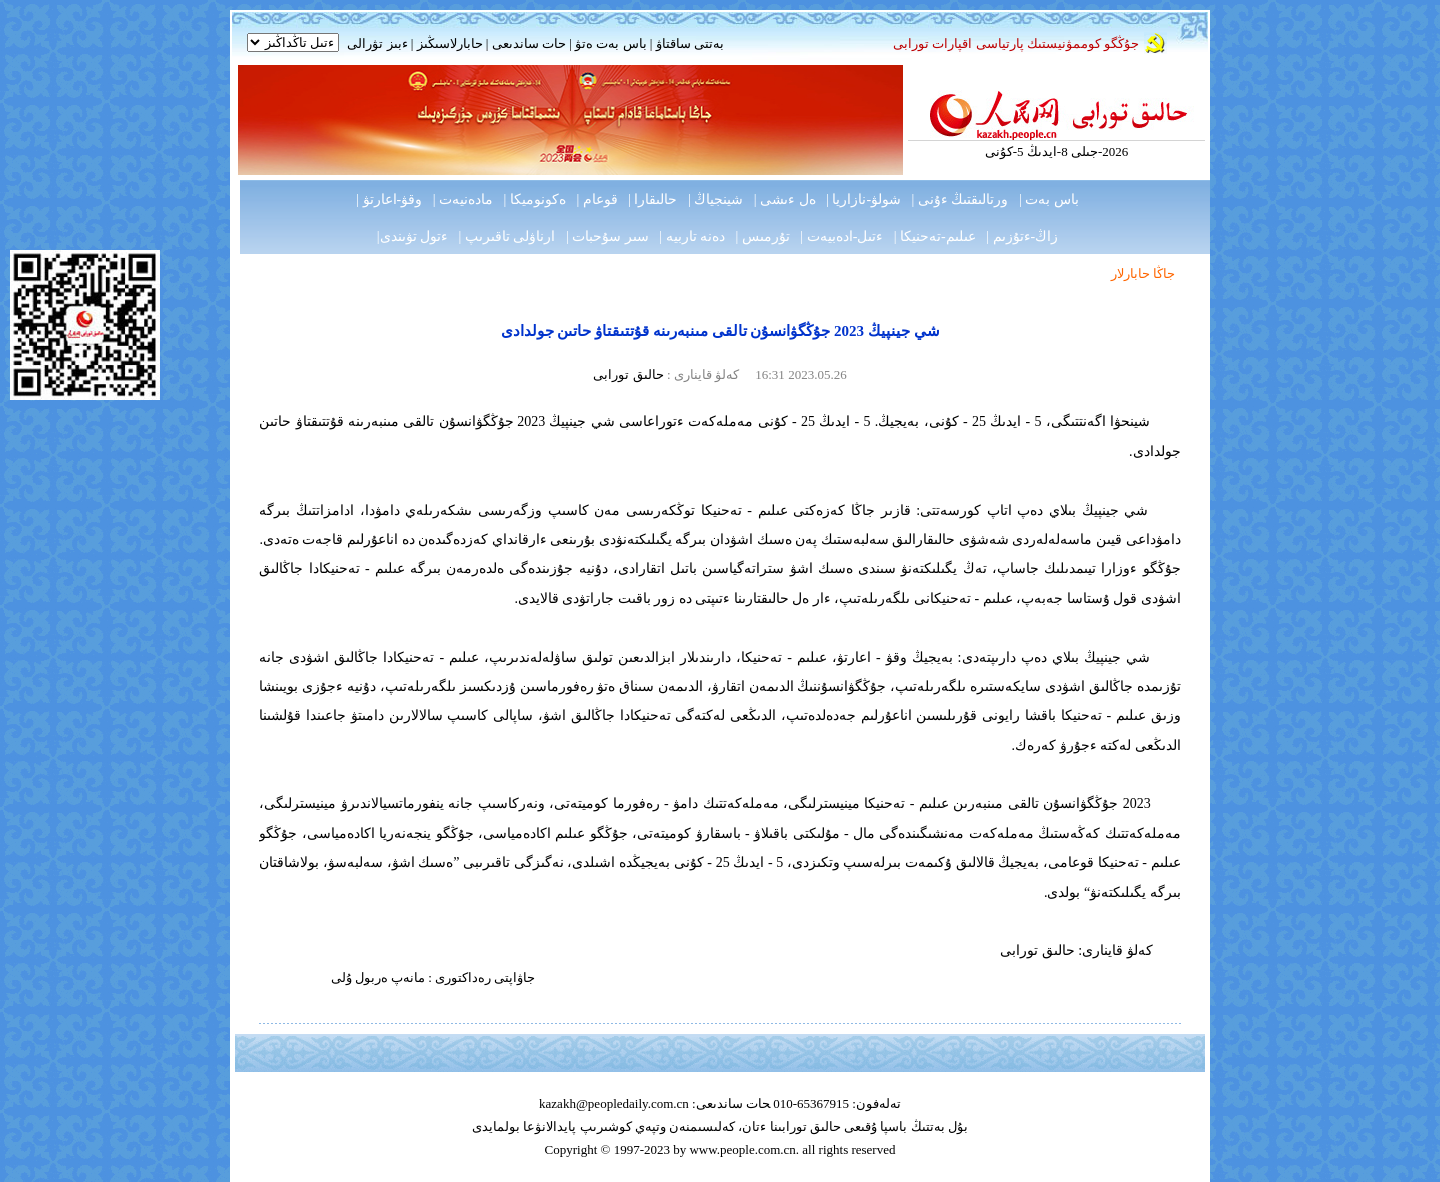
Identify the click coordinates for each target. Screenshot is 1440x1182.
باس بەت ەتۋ (611, 43)
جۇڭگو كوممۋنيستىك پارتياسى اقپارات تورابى (1016, 43)
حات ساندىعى (529, 43)
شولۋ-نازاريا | (863, 199)
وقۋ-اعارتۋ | (389, 199)
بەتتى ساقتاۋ (688, 43)
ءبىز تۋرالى (377, 43)
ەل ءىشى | (785, 199)
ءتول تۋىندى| (412, 236)
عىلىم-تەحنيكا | (935, 236)
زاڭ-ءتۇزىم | (1022, 236)
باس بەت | (1049, 199)
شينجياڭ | (715, 199)
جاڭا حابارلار (1143, 273)
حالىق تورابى (628, 374)
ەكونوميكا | (535, 199)
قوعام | (596, 199)
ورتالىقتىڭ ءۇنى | (960, 199)
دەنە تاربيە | (692, 236)
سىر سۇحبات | (607, 236)
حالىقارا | (652, 199)
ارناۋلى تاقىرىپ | (507, 236)
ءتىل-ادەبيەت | (841, 236)
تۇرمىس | (763, 236)
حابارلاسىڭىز (450, 43)
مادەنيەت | (463, 199)
